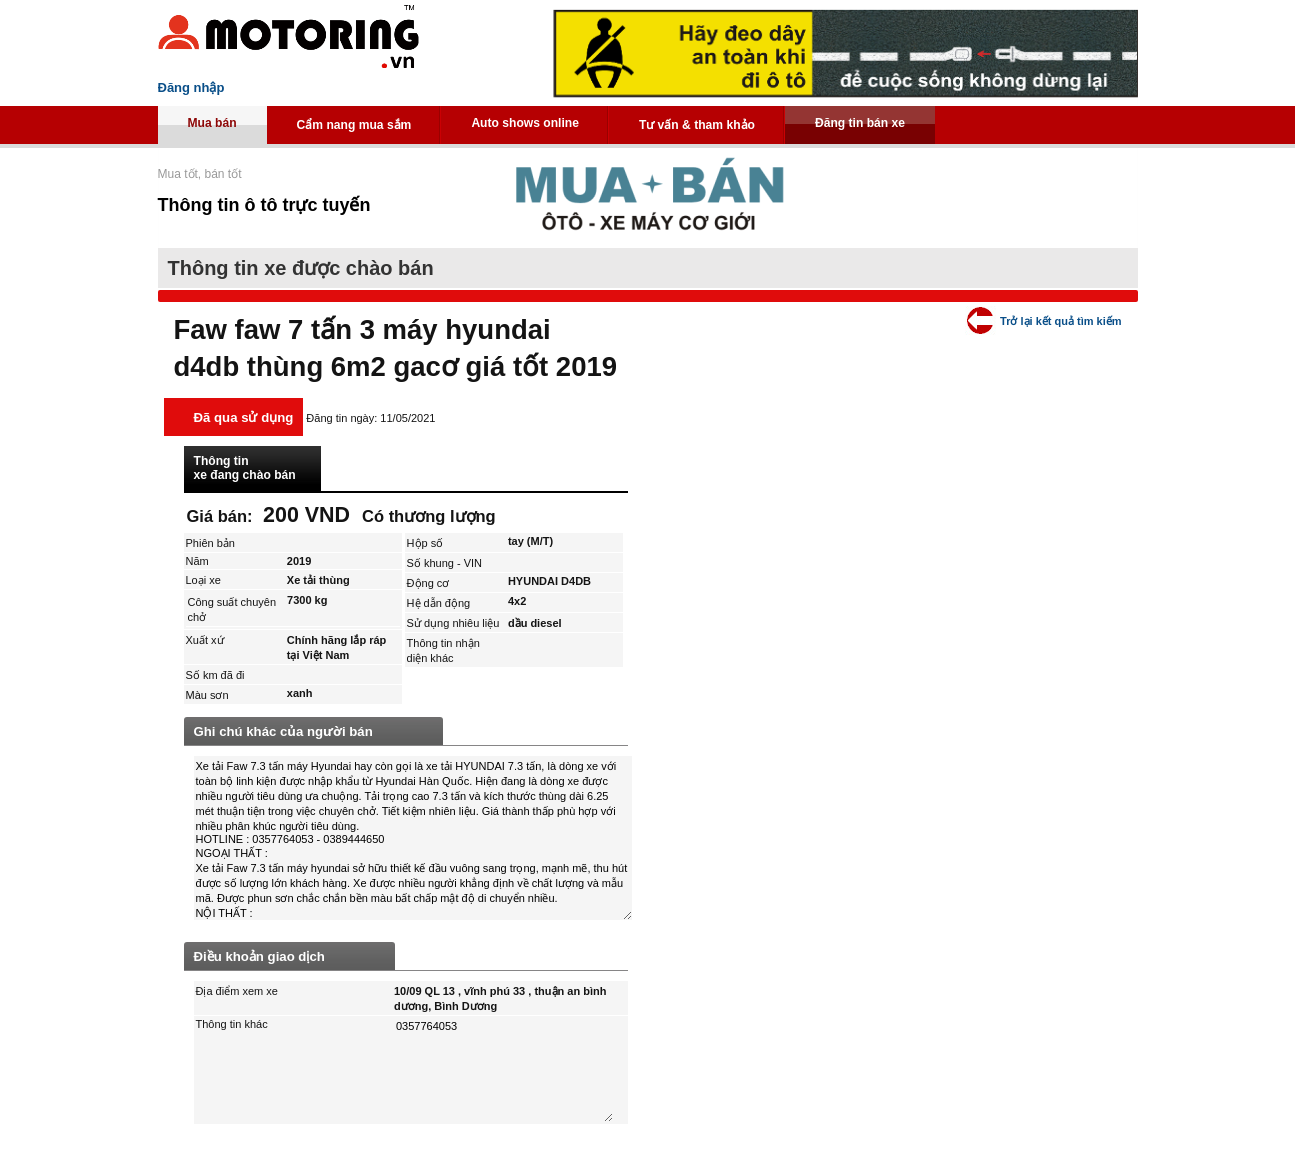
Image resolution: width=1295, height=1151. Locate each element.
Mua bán (212, 123)
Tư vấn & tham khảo (697, 125)
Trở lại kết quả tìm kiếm (1060, 321)
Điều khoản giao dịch (259, 956)
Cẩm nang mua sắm (354, 125)
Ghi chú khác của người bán (283, 731)
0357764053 (503, 1070)
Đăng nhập (191, 87)
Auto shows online (525, 123)
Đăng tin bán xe (860, 123)
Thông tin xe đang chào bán (245, 468)
